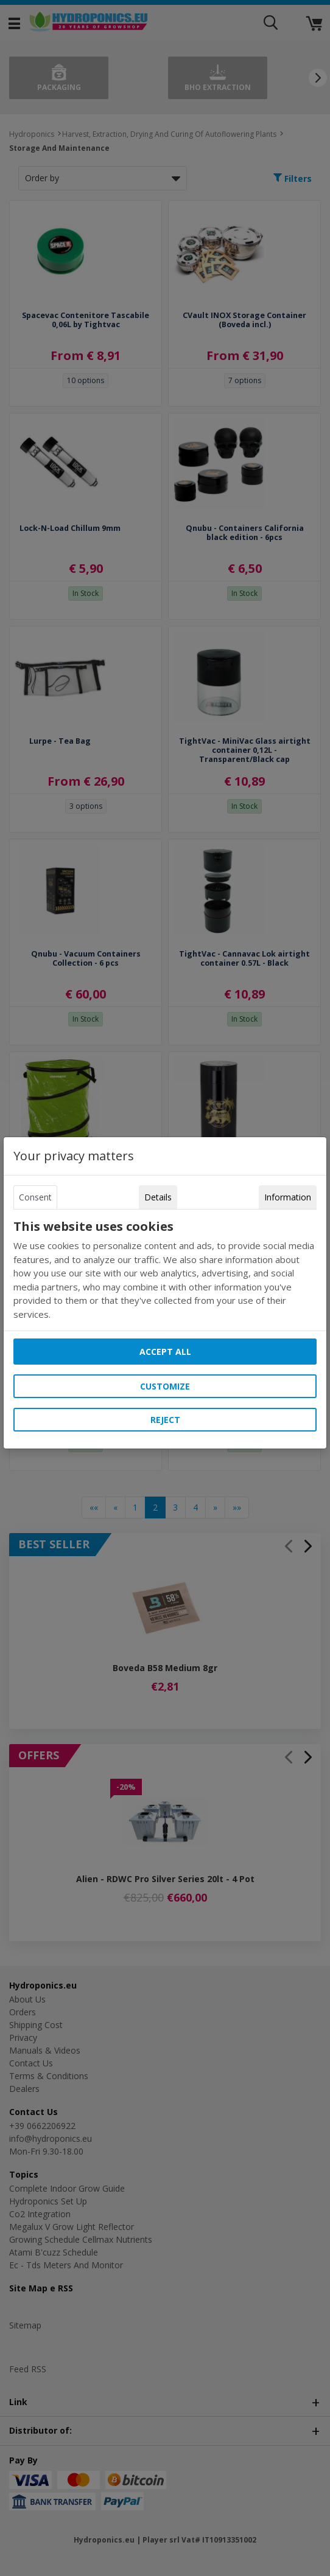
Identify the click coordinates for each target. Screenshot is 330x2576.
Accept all (165, 1351)
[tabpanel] (164, 1270)
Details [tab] (158, 1197)
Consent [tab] (35, 1197)
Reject (165, 1419)
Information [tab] (287, 1197)
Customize (165, 1386)
